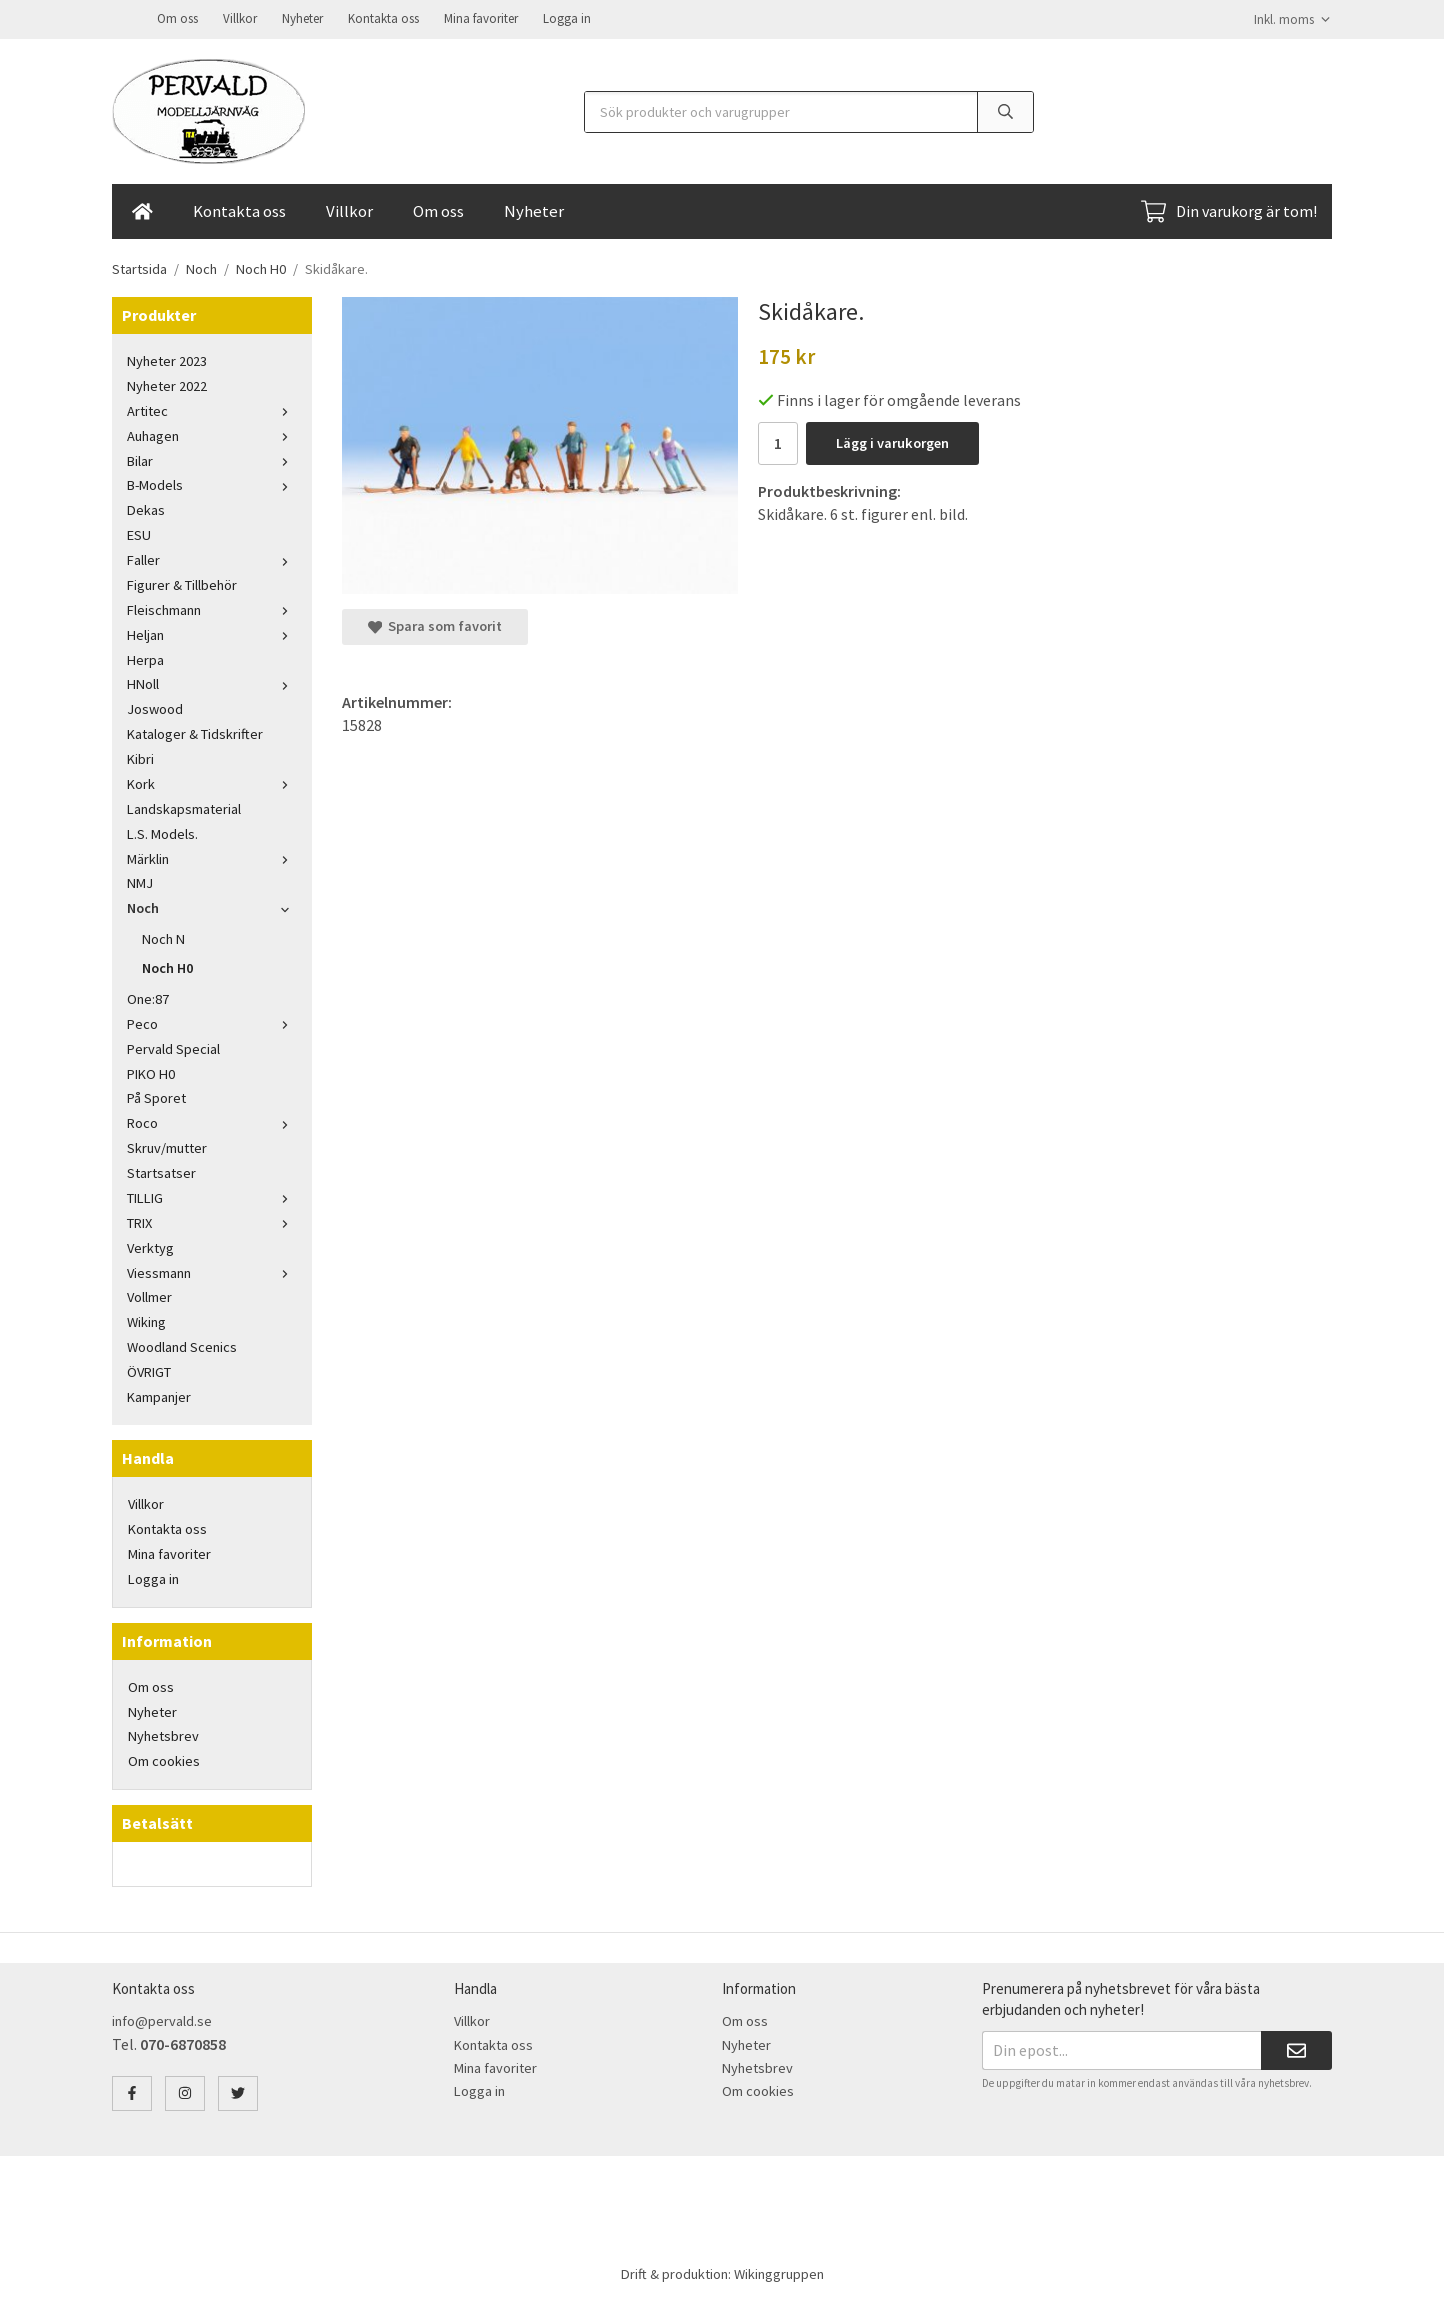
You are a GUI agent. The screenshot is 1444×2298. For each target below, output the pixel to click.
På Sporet (156, 1096)
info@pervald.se (162, 2019)
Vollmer (149, 1295)
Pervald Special (173, 1047)
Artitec (212, 409)
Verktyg (150, 1246)
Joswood (155, 707)
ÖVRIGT (149, 1370)
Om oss (177, 17)
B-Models (212, 483)
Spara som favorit (435, 624)
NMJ (140, 881)
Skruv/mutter (167, 1146)
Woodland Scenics (182, 1345)
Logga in (567, 17)
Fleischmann (212, 608)
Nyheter (302, 17)
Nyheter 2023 (167, 359)
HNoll (212, 682)
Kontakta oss (383, 17)
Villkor (240, 17)
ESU (139, 533)
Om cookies (164, 1759)
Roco (212, 1121)
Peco (212, 1022)
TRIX (212, 1221)
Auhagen (212, 434)
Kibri (140, 757)
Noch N (163, 937)
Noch (212, 906)
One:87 (148, 997)
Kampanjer (159, 1395)
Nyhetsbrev (163, 1734)
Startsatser (161, 1171)
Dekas (146, 508)
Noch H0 (167, 966)
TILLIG (212, 1196)
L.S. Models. (162, 832)
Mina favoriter (481, 17)
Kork (212, 782)
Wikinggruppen (779, 2272)
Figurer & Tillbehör (182, 583)
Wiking (146, 1320)
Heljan (212, 633)
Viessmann (212, 1271)
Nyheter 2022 (167, 384)
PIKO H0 (151, 1072)
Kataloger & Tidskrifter (195, 732)
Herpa (145, 658)
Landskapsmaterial (184, 807)
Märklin (212, 857)
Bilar (212, 459)
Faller (212, 558)
